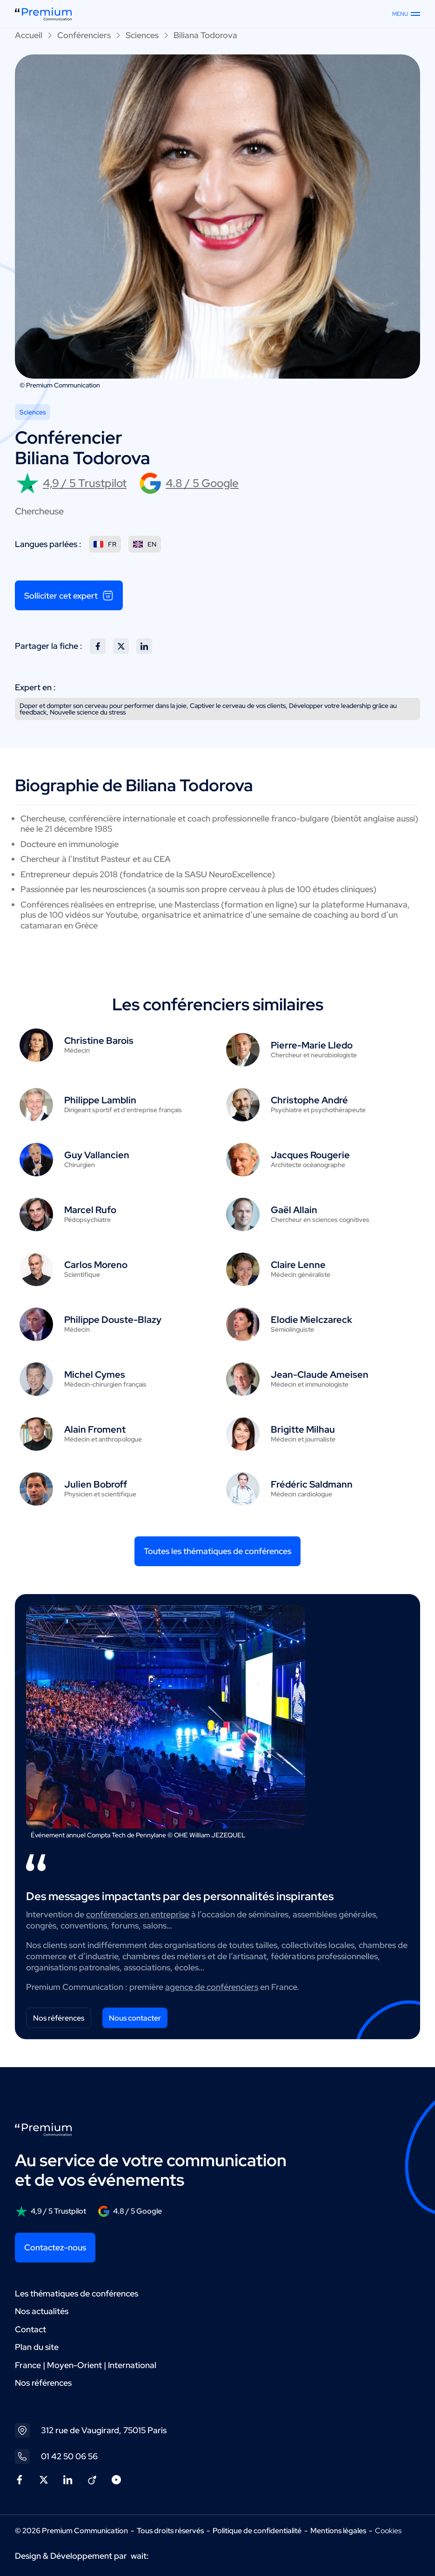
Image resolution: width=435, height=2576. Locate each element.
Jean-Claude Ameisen (319, 1374)
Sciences (142, 35)
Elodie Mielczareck (311, 1320)
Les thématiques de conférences (76, 2293)
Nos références (58, 2018)
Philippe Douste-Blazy (112, 1320)
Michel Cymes (94, 1374)
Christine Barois (99, 1040)
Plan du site (37, 2347)
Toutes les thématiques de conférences (217, 1551)
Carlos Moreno (95, 1265)
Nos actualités (41, 2311)
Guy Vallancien (96, 1155)
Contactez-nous (55, 2247)
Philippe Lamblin (100, 1100)
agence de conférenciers (211, 1987)
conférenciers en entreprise (137, 1914)
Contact (30, 2329)
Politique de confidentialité (257, 2531)
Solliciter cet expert (69, 595)
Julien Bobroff (95, 1484)
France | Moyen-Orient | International (85, 2365)
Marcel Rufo (90, 1210)
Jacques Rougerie (310, 1155)
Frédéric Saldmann (312, 1484)
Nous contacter (135, 2018)
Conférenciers (84, 35)
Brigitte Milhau (303, 1429)
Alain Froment (95, 1429)
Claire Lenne (298, 1265)
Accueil (28, 35)
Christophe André (309, 1100)
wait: (140, 2555)
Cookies (388, 2531)
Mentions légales (338, 2531)
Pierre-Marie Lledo (312, 1045)
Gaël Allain (294, 1210)
